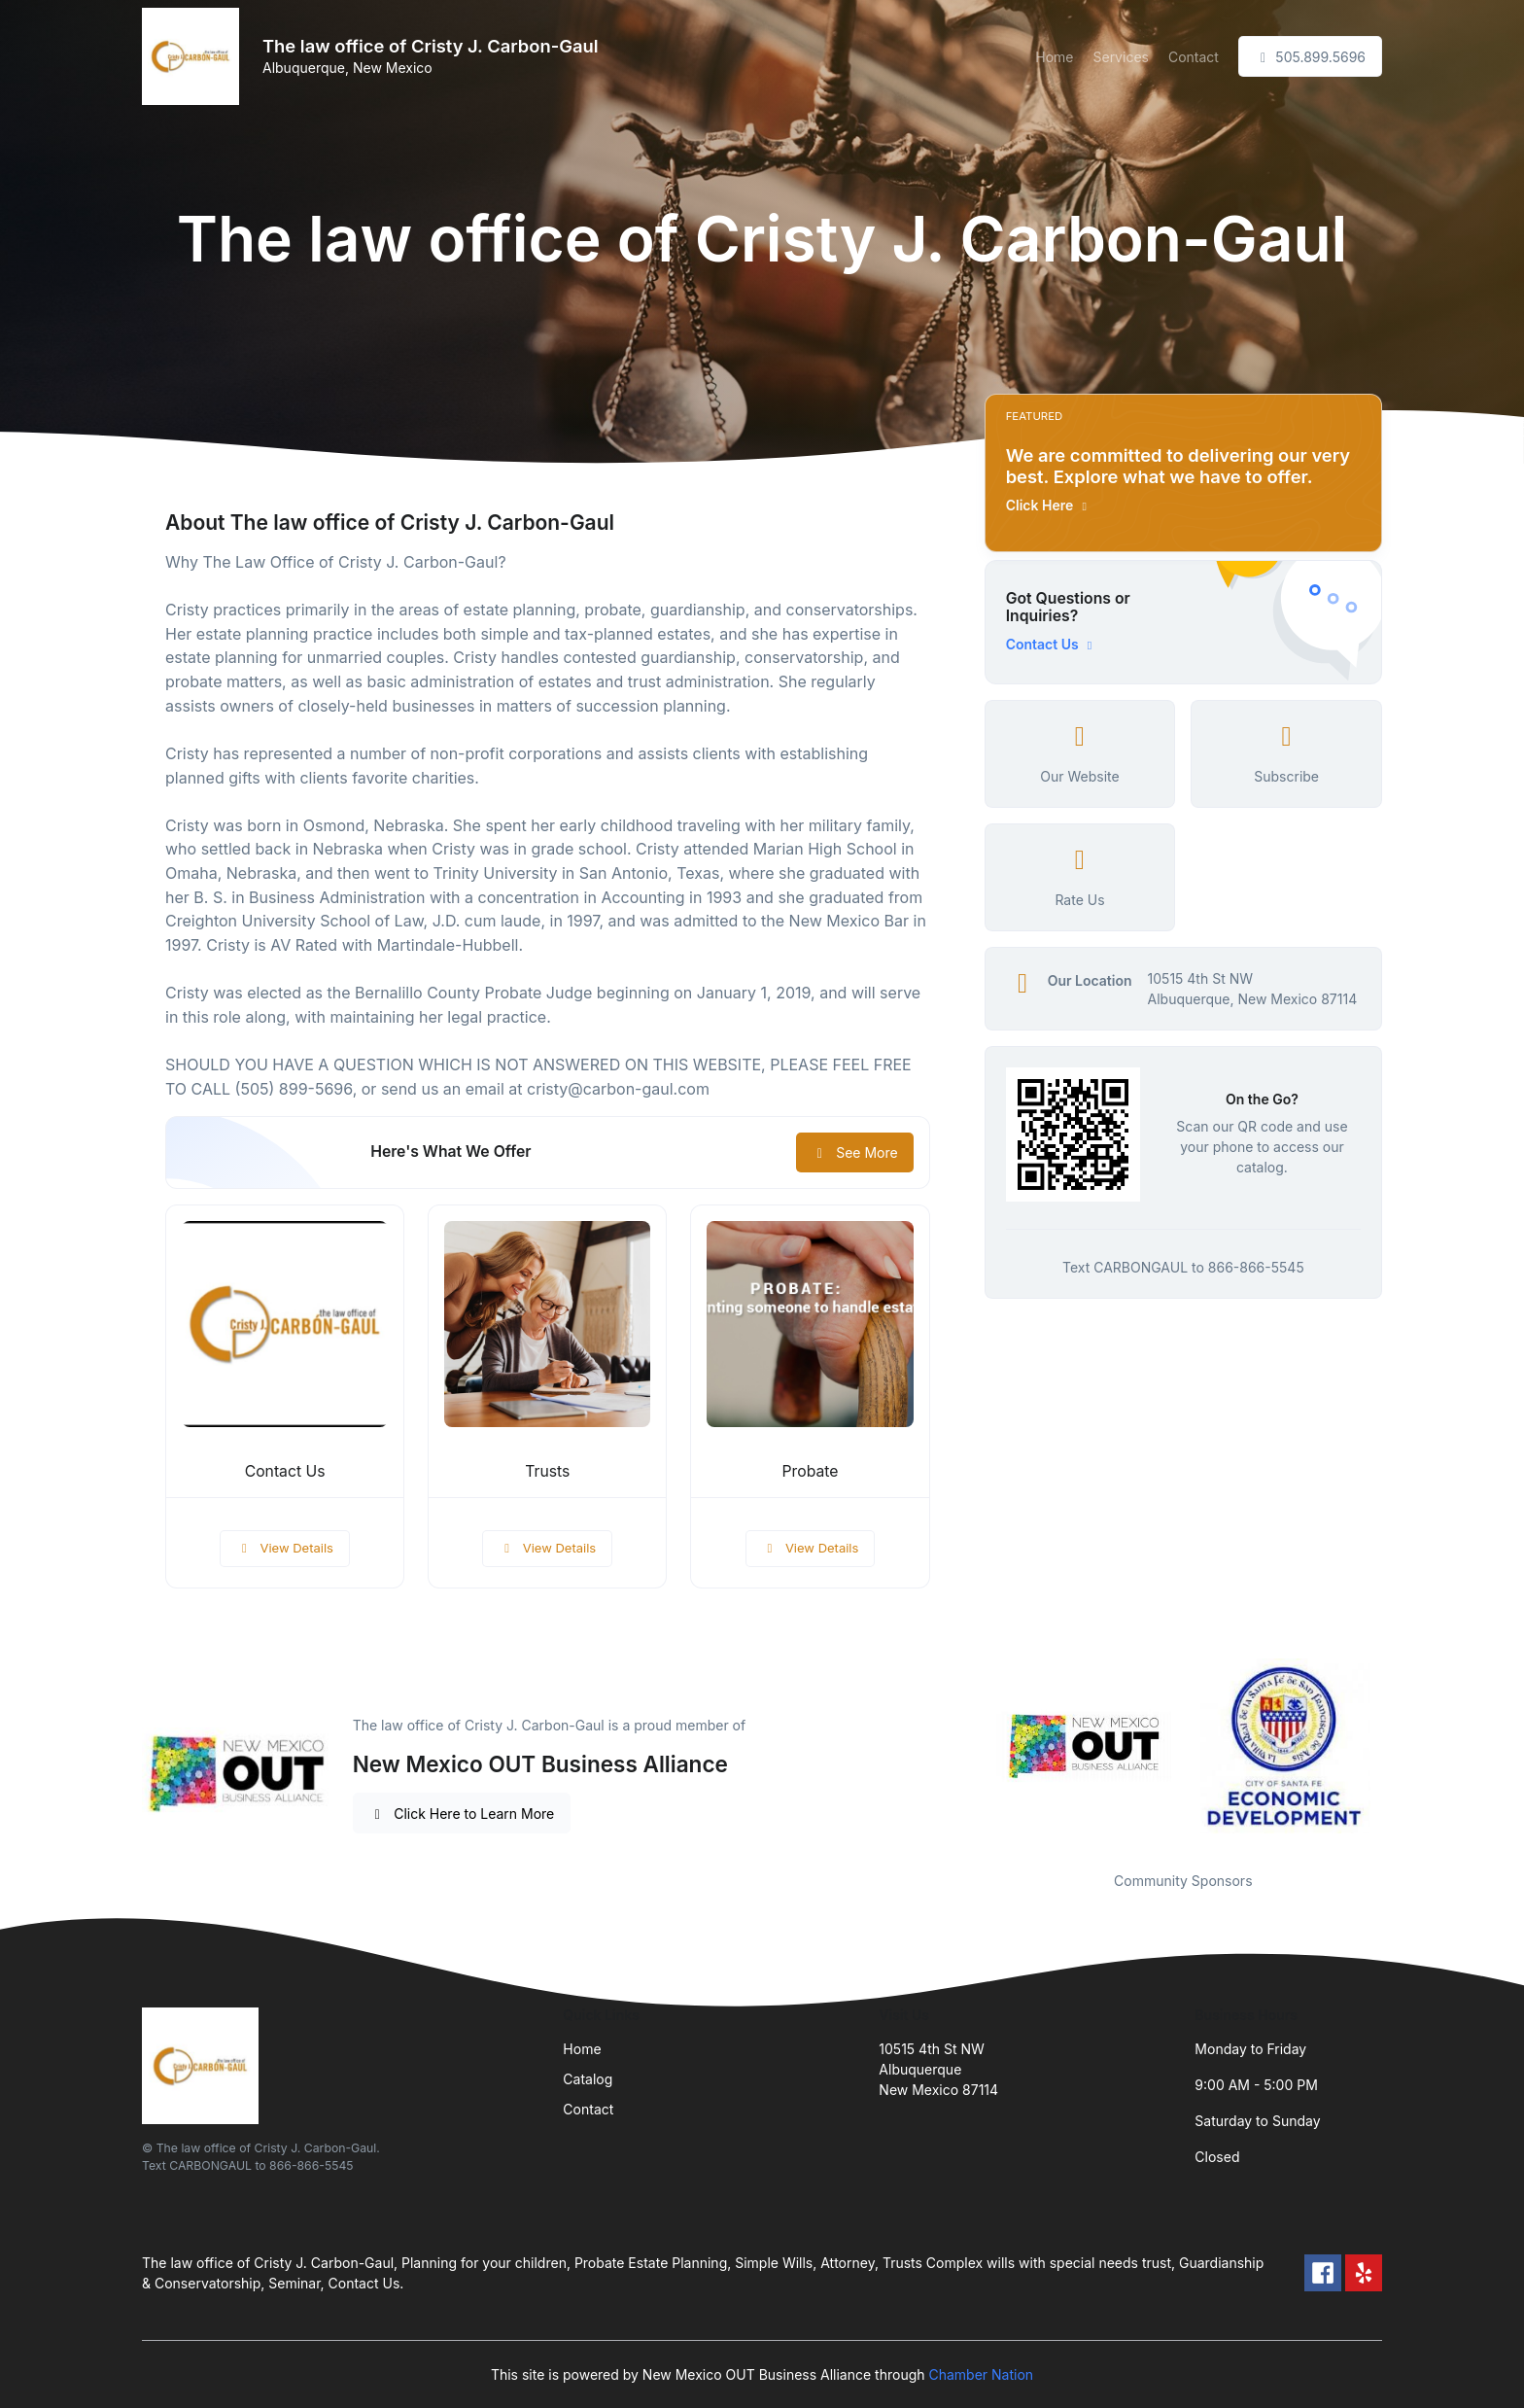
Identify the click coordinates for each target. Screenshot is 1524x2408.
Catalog (587, 2079)
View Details (284, 1547)
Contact (1193, 57)
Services (1120, 57)
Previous (970, 1752)
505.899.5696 (1310, 57)
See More (855, 1152)
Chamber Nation (980, 2374)
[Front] (194, 56)
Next (1396, 1752)
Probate (810, 1471)
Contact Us (285, 1471)
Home (1054, 57)
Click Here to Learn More (462, 1813)
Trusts (547, 1471)
